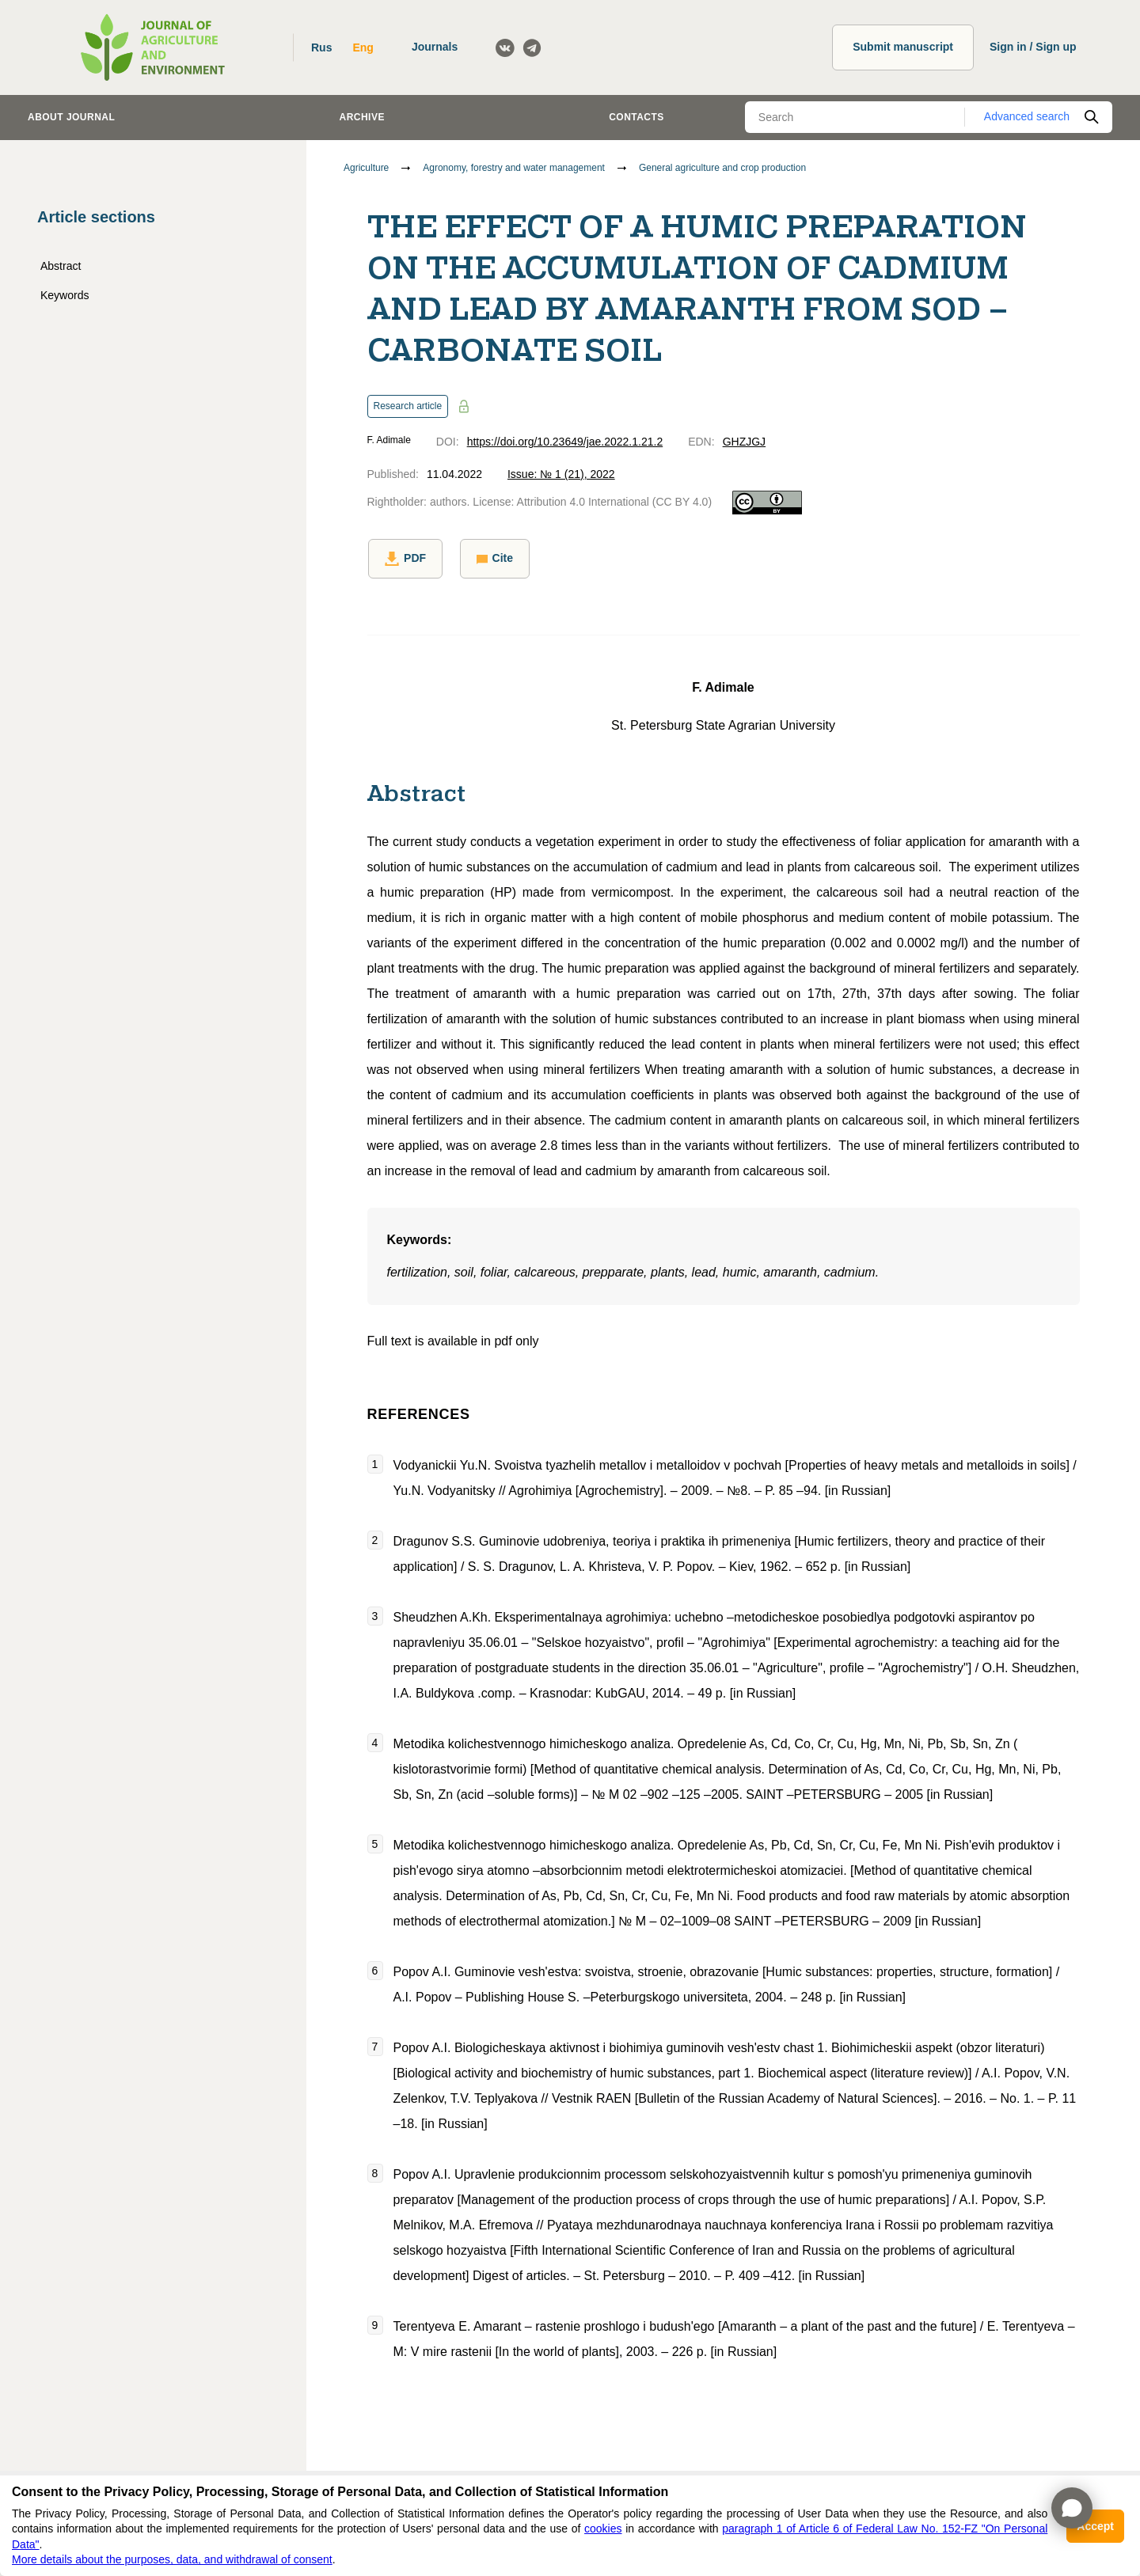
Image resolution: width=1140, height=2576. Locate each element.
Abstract (60, 266)
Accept (1095, 2526)
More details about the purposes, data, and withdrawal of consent (172, 2559)
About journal (71, 117)
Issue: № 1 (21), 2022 (561, 474)
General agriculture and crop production (722, 167)
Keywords (64, 295)
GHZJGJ (744, 441)
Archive (362, 117)
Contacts (636, 117)
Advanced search (1027, 116)
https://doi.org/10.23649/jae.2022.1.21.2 (565, 441)
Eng (362, 47)
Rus (321, 47)
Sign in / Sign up (1033, 46)
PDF (404, 559)
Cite (492, 558)
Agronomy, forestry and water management (514, 167)
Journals (435, 46)
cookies (602, 2528)
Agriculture (366, 167)
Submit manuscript (903, 46)
